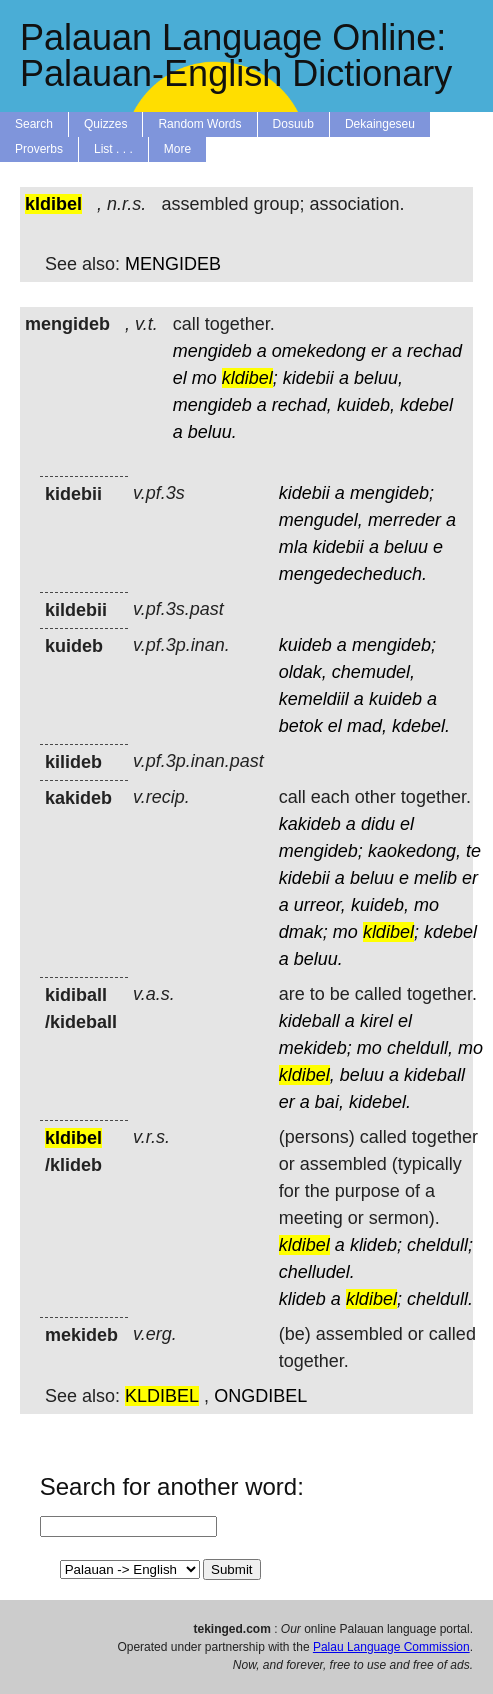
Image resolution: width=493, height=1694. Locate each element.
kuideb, (366, 405)
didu (378, 824)
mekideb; (315, 1048)
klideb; (376, 1245)
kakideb (310, 824)
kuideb (305, 645)
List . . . (113, 149)
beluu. (212, 432)
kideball (309, 1021)
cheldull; (440, 1245)
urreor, (320, 905)
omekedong (319, 351)
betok (301, 726)
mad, (367, 726)
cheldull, (420, 1048)
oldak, (303, 672)
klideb (302, 1299)
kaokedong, (414, 851)
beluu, (378, 378)
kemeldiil (314, 699)
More (177, 149)
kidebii (308, 378)
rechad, (302, 405)
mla (293, 547)
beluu (406, 547)
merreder (404, 520)
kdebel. (421, 726)
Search (34, 124)
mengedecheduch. (353, 574)
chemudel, (373, 672)
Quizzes (105, 124)
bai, (329, 1102)
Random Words (199, 124)
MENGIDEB (173, 264)
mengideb (212, 351)
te (473, 851)
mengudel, (321, 520)
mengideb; (392, 493)
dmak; (303, 932)
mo (204, 378)
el (180, 378)
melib (435, 878)
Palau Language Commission (391, 1647)
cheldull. (440, 1299)
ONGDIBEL (260, 1396)
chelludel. (317, 1272)
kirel (376, 1021)
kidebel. (380, 1102)
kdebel (426, 405)
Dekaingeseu (380, 124)
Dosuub (293, 124)
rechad (434, 351)
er (379, 351)
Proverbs (39, 149)
